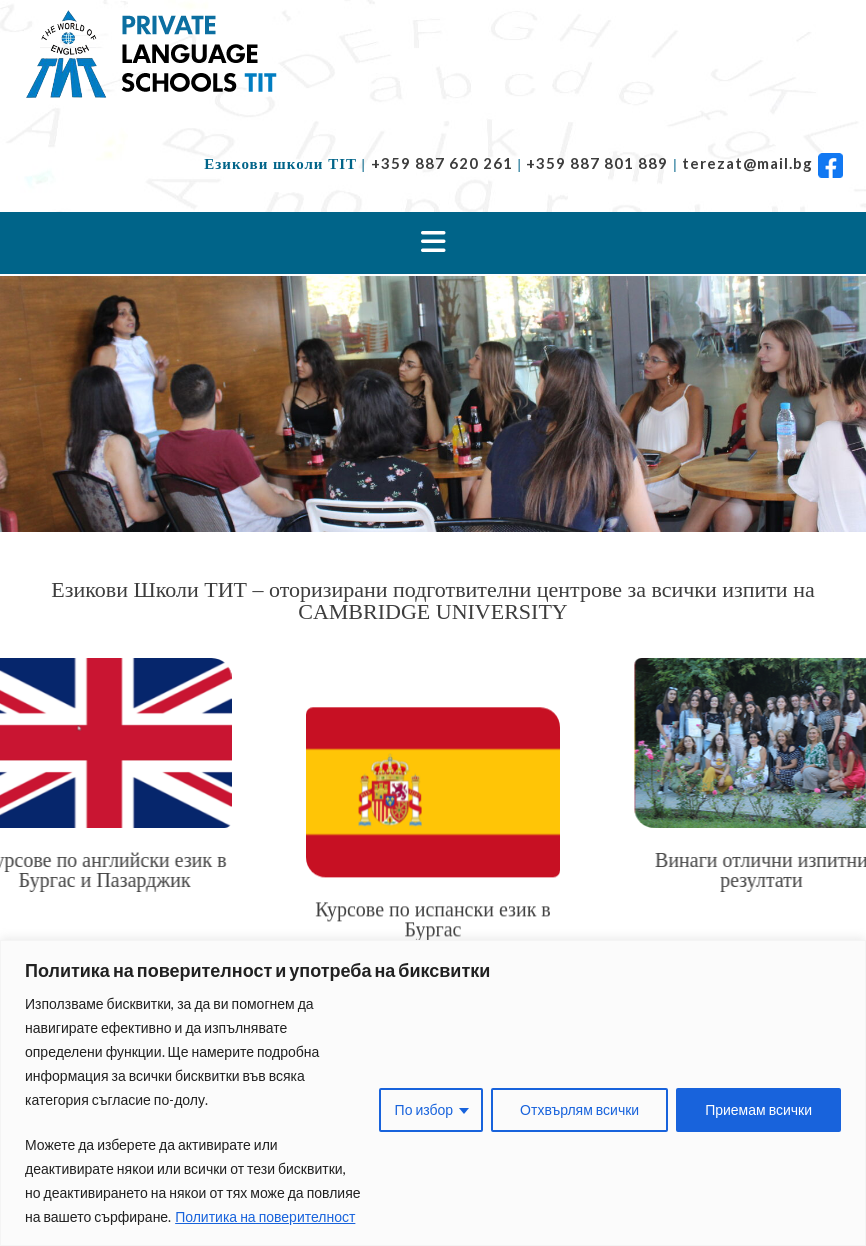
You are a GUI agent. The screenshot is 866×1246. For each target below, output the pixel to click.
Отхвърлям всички (579, 1109)
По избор (424, 1109)
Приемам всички (758, 1109)
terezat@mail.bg (747, 163)
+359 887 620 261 (442, 163)
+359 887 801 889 (597, 163)
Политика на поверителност (265, 1216)
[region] (433, 1093)
